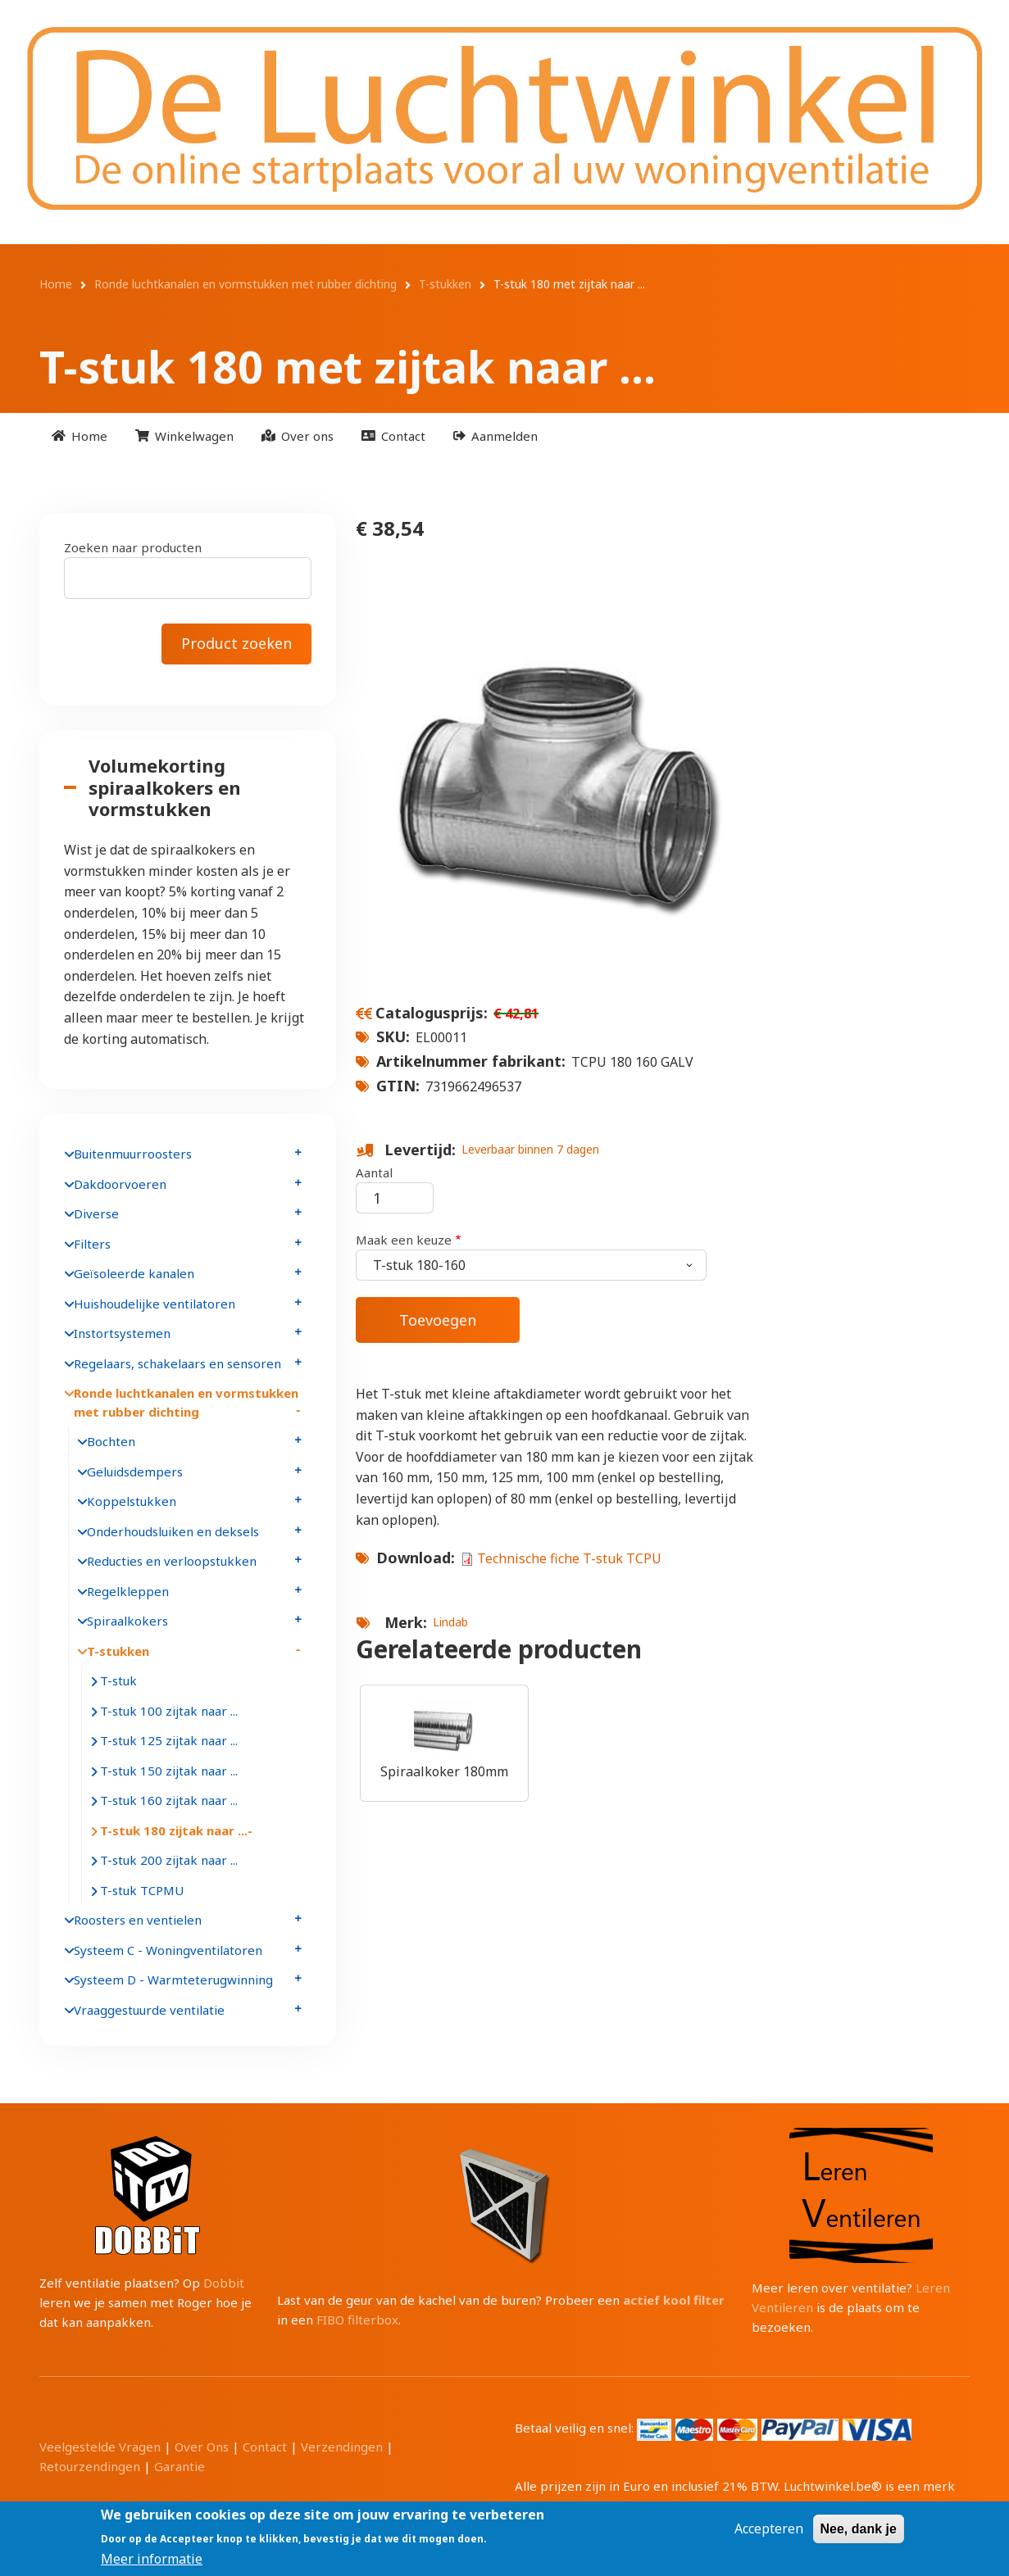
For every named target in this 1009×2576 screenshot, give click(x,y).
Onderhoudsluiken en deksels (173, 1531)
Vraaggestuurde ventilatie (149, 2010)
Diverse (96, 1213)
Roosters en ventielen (138, 1920)
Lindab (450, 1622)
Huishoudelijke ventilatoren (154, 1303)
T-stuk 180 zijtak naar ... (174, 1830)
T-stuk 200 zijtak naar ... (169, 1860)
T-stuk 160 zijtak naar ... (169, 1800)
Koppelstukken (131, 1501)
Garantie (179, 2466)
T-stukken (118, 1651)
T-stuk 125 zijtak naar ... (169, 1740)
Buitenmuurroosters (133, 1153)
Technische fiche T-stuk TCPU (569, 1558)
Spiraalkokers (127, 1620)
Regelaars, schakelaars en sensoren (177, 1363)
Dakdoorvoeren (120, 1184)
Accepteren (768, 2529)
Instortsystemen (122, 1333)
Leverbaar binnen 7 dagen (530, 1149)
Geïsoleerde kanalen (134, 1273)
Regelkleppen (128, 1591)
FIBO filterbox (357, 2319)
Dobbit (223, 2282)
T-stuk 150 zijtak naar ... (169, 1770)
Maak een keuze (404, 1239)
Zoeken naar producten (133, 547)
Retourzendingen (89, 2466)
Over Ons (202, 2446)
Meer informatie (151, 2560)
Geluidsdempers (135, 1471)
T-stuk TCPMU (142, 1890)
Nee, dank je (858, 2530)
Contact (265, 2446)
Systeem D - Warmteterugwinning (173, 1979)
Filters (92, 1244)
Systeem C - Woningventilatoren (168, 1950)
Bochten (111, 1441)
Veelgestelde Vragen (100, 2446)
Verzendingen (342, 2446)
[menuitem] (79, 435)
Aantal (374, 1172)
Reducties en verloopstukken (172, 1561)
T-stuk (118, 1680)
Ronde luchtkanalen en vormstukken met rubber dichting (186, 1402)
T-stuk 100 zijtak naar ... (169, 1711)
